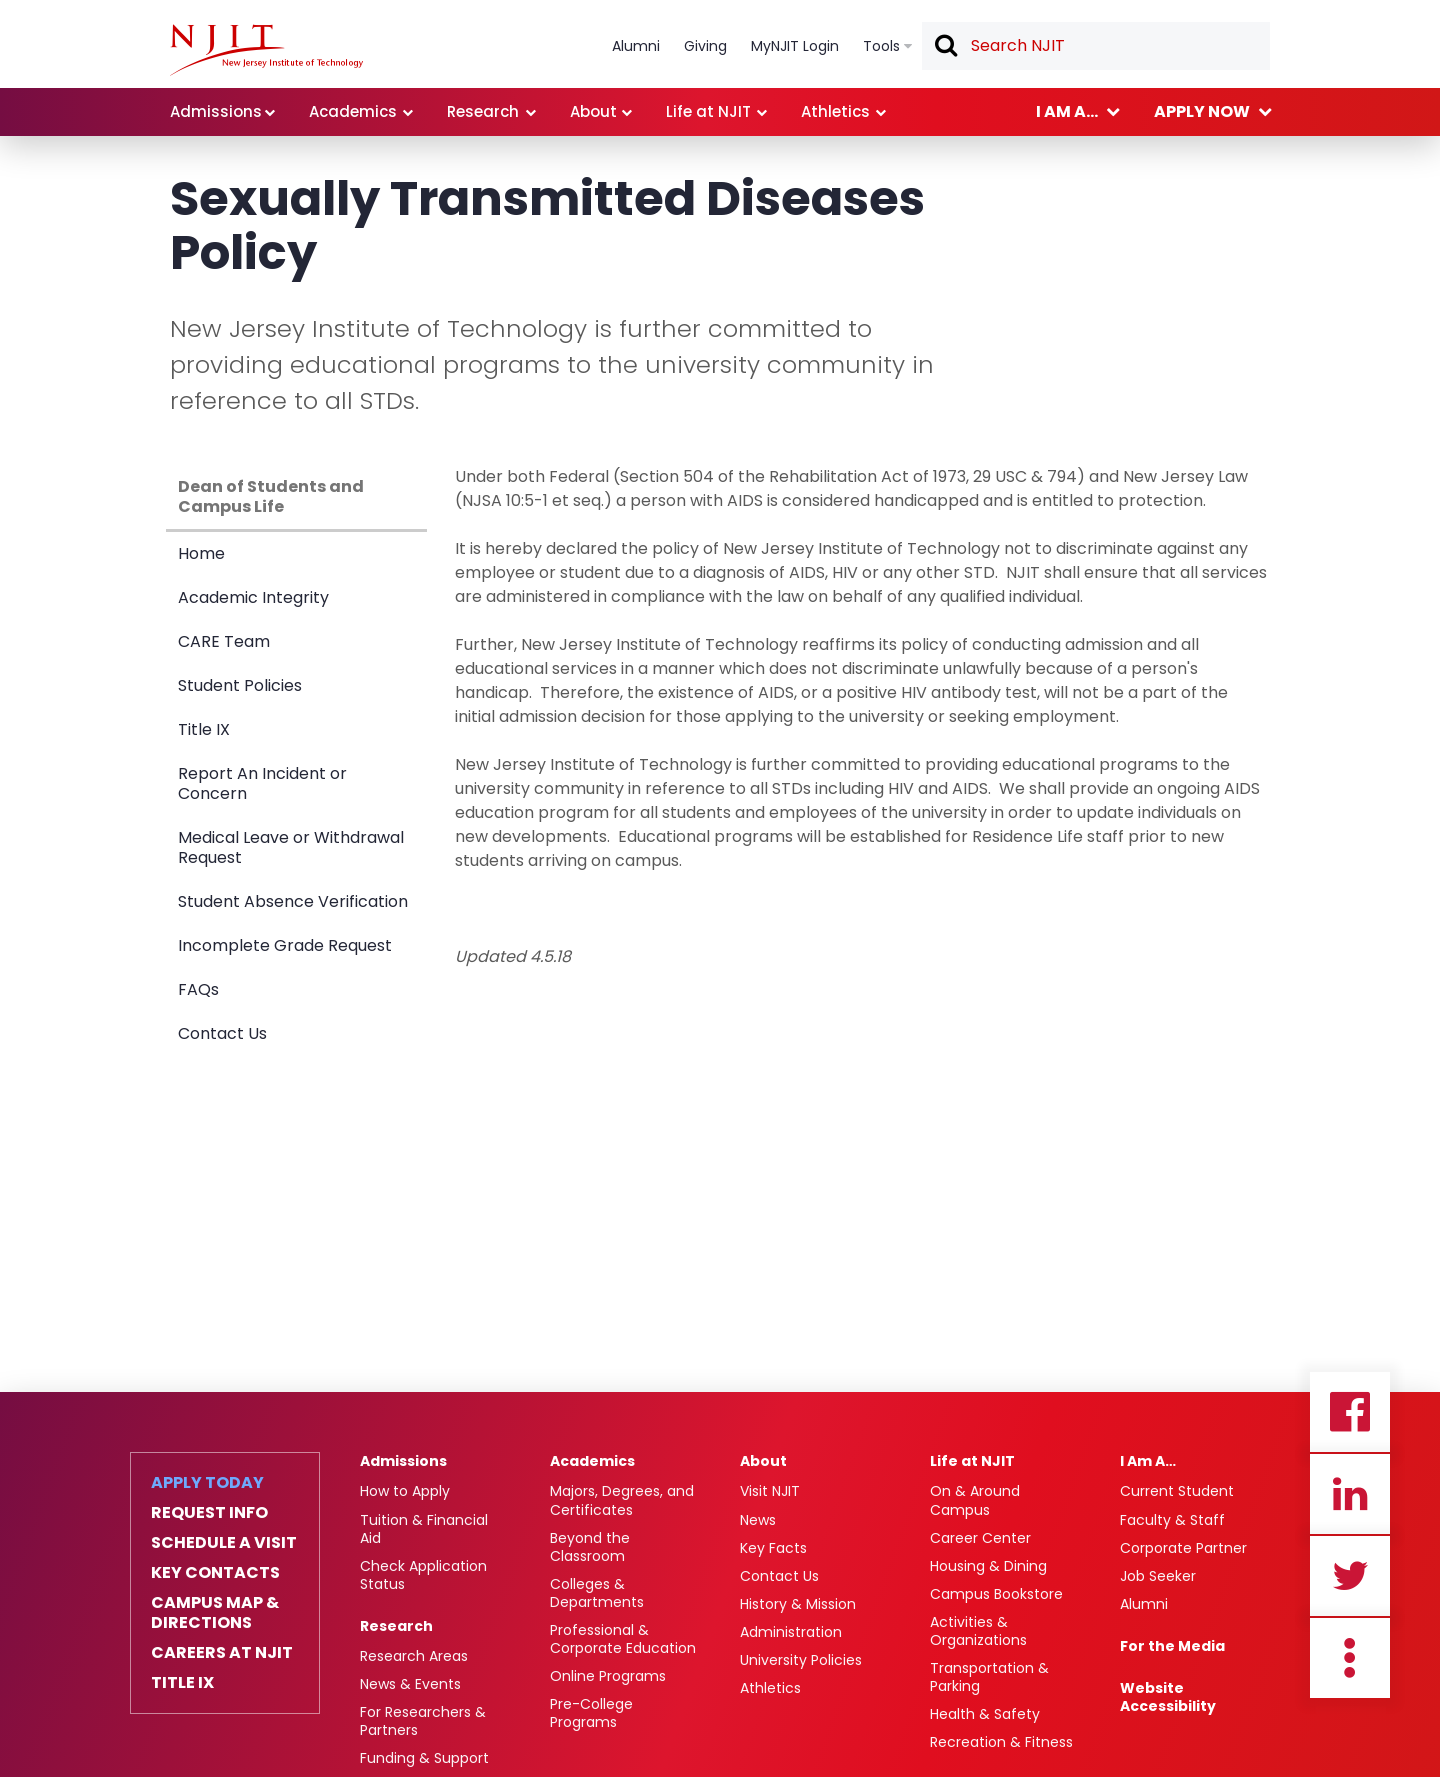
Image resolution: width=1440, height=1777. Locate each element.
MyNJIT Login (795, 46)
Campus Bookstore (996, 1594)
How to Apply (405, 1491)
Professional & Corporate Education (623, 1639)
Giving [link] (705, 46)
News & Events (410, 1684)
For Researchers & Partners (423, 1721)
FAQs (198, 989)
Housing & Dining (988, 1566)
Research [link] (483, 111)
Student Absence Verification (293, 901)
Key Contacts (215, 1573)
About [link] (593, 111)
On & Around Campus (975, 1500)
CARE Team (224, 641)
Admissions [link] (216, 111)
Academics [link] (353, 111)
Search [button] (945, 47)
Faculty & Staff (1172, 1520)
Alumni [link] (636, 46)
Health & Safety (985, 1714)
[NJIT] (266, 50)
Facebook (1350, 1412)
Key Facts (773, 1548)
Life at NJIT (972, 1461)
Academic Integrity (253, 597)
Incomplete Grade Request (285, 945)
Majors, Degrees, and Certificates (622, 1500)
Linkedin (1350, 1494)
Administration (791, 1632)
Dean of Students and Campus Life (271, 496)
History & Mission (798, 1604)
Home (201, 553)
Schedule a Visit (224, 1543)
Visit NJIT (770, 1491)
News (758, 1520)
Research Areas (414, 1656)
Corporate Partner (1183, 1548)
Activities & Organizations (978, 1631)
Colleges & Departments (597, 1593)
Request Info (209, 1513)
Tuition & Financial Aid (424, 1529)
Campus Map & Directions (215, 1613)
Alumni (1144, 1604)
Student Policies (240, 685)
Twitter (1350, 1576)
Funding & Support (424, 1758)
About (763, 1461)
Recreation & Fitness (1001, 1742)
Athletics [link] (835, 111)
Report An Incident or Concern (262, 783)
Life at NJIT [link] (708, 111)
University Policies (801, 1660)
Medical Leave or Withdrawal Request (291, 847)
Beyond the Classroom (590, 1547)
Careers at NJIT (222, 1653)
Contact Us (222, 1033)
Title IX (204, 729)
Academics (592, 1461)
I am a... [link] (1067, 111)
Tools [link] (881, 46)
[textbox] (1096, 46)
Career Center (980, 1538)
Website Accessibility (1168, 1697)
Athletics (770, 1688)
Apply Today (207, 1483)
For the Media (1172, 1646)
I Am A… (1148, 1461)
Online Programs (608, 1676)
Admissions (403, 1461)
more (1350, 1658)
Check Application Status (423, 1575)
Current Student (1177, 1491)
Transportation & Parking (989, 1677)
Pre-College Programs (591, 1713)
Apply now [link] (1202, 111)
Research (396, 1626)
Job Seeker (1158, 1576)
